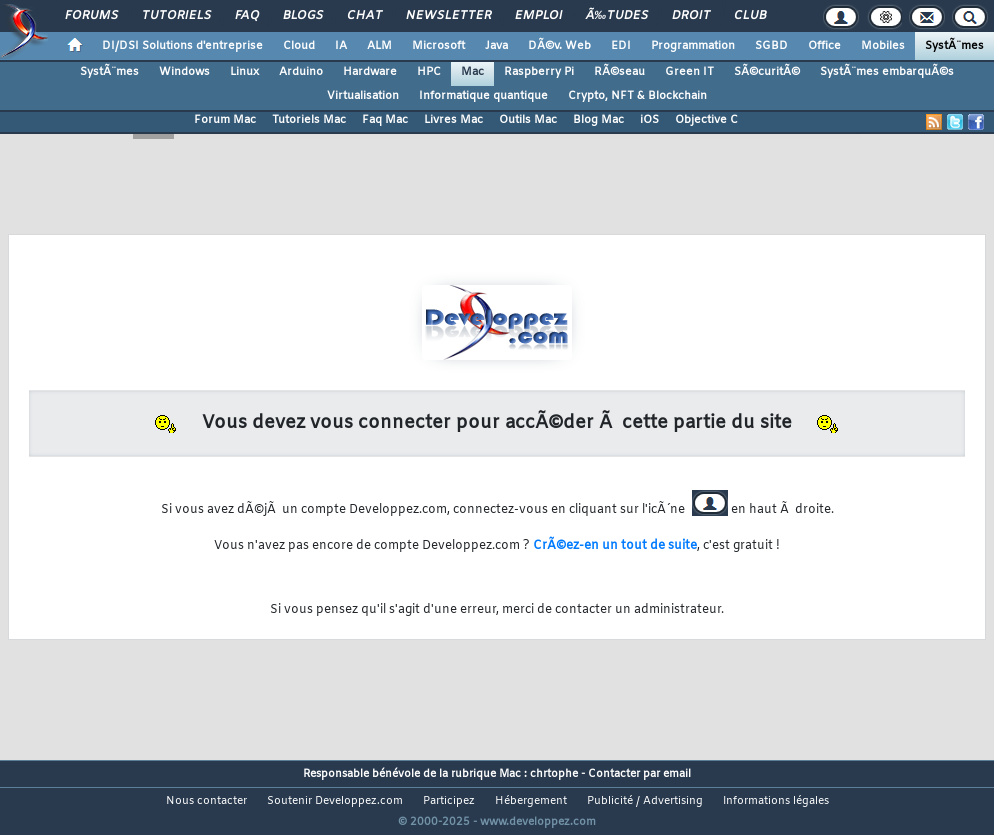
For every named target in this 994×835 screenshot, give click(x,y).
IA (341, 46)
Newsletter (448, 16)
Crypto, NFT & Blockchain (637, 96)
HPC (429, 72)
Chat (364, 16)
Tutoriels (176, 16)
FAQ (247, 16)
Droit (691, 16)
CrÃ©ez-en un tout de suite (615, 546)
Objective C (706, 120)
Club (750, 16)
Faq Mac (385, 120)
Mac (472, 72)
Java (496, 46)
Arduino (301, 72)
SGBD (771, 46)
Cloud (299, 46)
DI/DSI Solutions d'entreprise (182, 46)
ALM (379, 46)
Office (824, 46)
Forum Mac (225, 120)
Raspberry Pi (539, 72)
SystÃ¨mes (954, 46)
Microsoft (438, 46)
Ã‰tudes (617, 16)
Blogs (303, 16)
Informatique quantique (483, 96)
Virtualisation (363, 96)
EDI (621, 46)
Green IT (689, 72)
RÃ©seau (619, 72)
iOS (649, 120)
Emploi (538, 16)
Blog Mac (598, 120)
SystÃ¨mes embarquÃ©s (887, 72)
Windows (184, 72)
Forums (91, 16)
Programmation (693, 46)
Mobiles (883, 46)
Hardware (370, 72)
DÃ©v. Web (559, 46)
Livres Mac (453, 120)
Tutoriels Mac (309, 120)
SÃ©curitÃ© (767, 72)
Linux (244, 72)
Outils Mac (528, 120)
